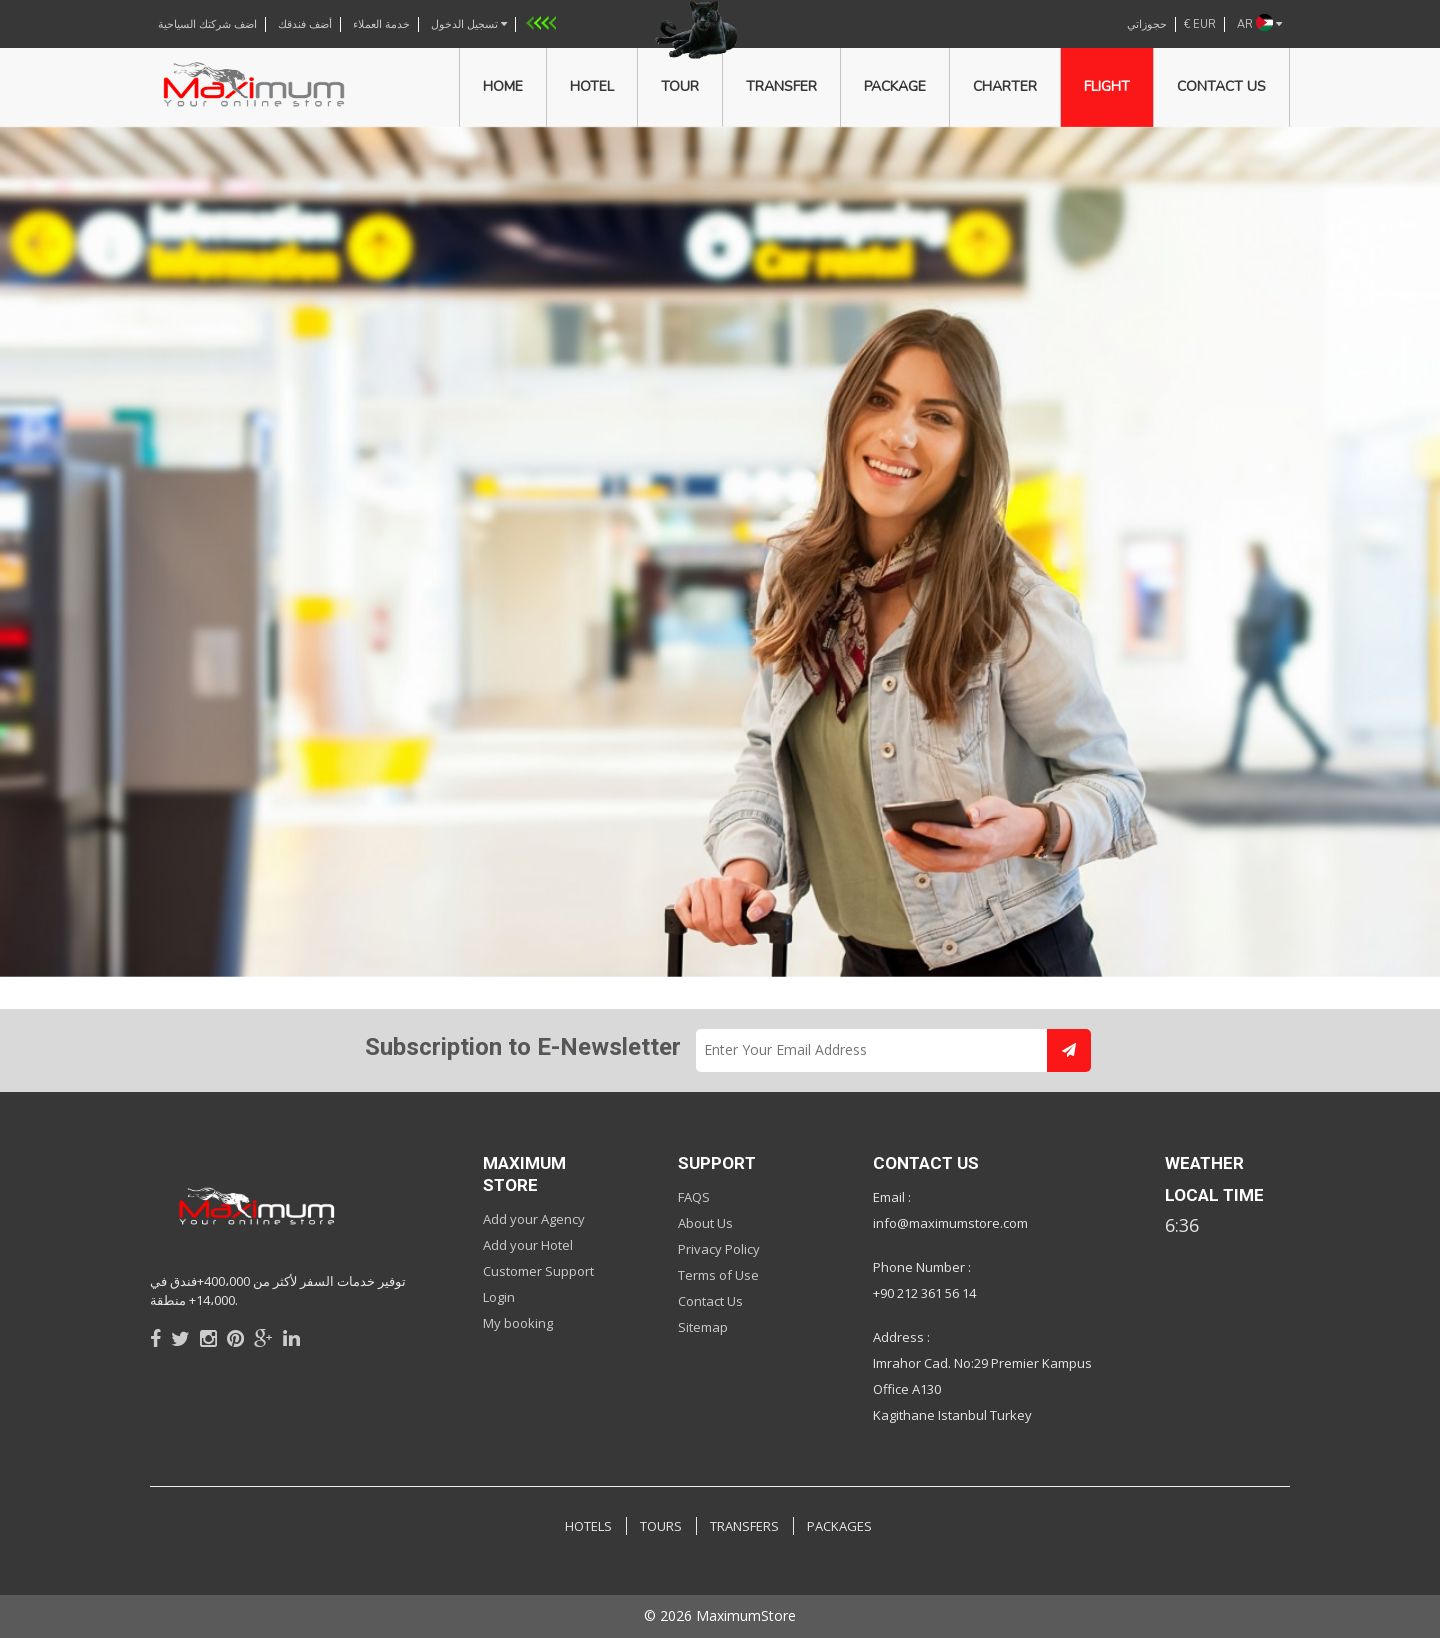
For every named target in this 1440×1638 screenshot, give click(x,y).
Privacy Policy (719, 1249)
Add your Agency (534, 1219)
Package (895, 86)
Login (499, 1297)
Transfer (781, 86)
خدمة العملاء (381, 24)
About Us (705, 1223)
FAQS (694, 1197)
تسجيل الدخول (469, 24)
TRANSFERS (744, 1526)
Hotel (592, 86)
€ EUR (1200, 24)
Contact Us (710, 1301)
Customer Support (538, 1271)
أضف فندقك (305, 24)
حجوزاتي (1147, 24)
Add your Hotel (528, 1245)
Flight (1107, 86)
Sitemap (703, 1327)
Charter (1005, 86)
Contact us (1221, 86)
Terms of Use (718, 1275)
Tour (680, 86)
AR (1259, 24)
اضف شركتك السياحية (207, 24)
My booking (518, 1323)
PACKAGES (839, 1526)
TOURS (661, 1526)
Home (503, 86)
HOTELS (588, 1526)
